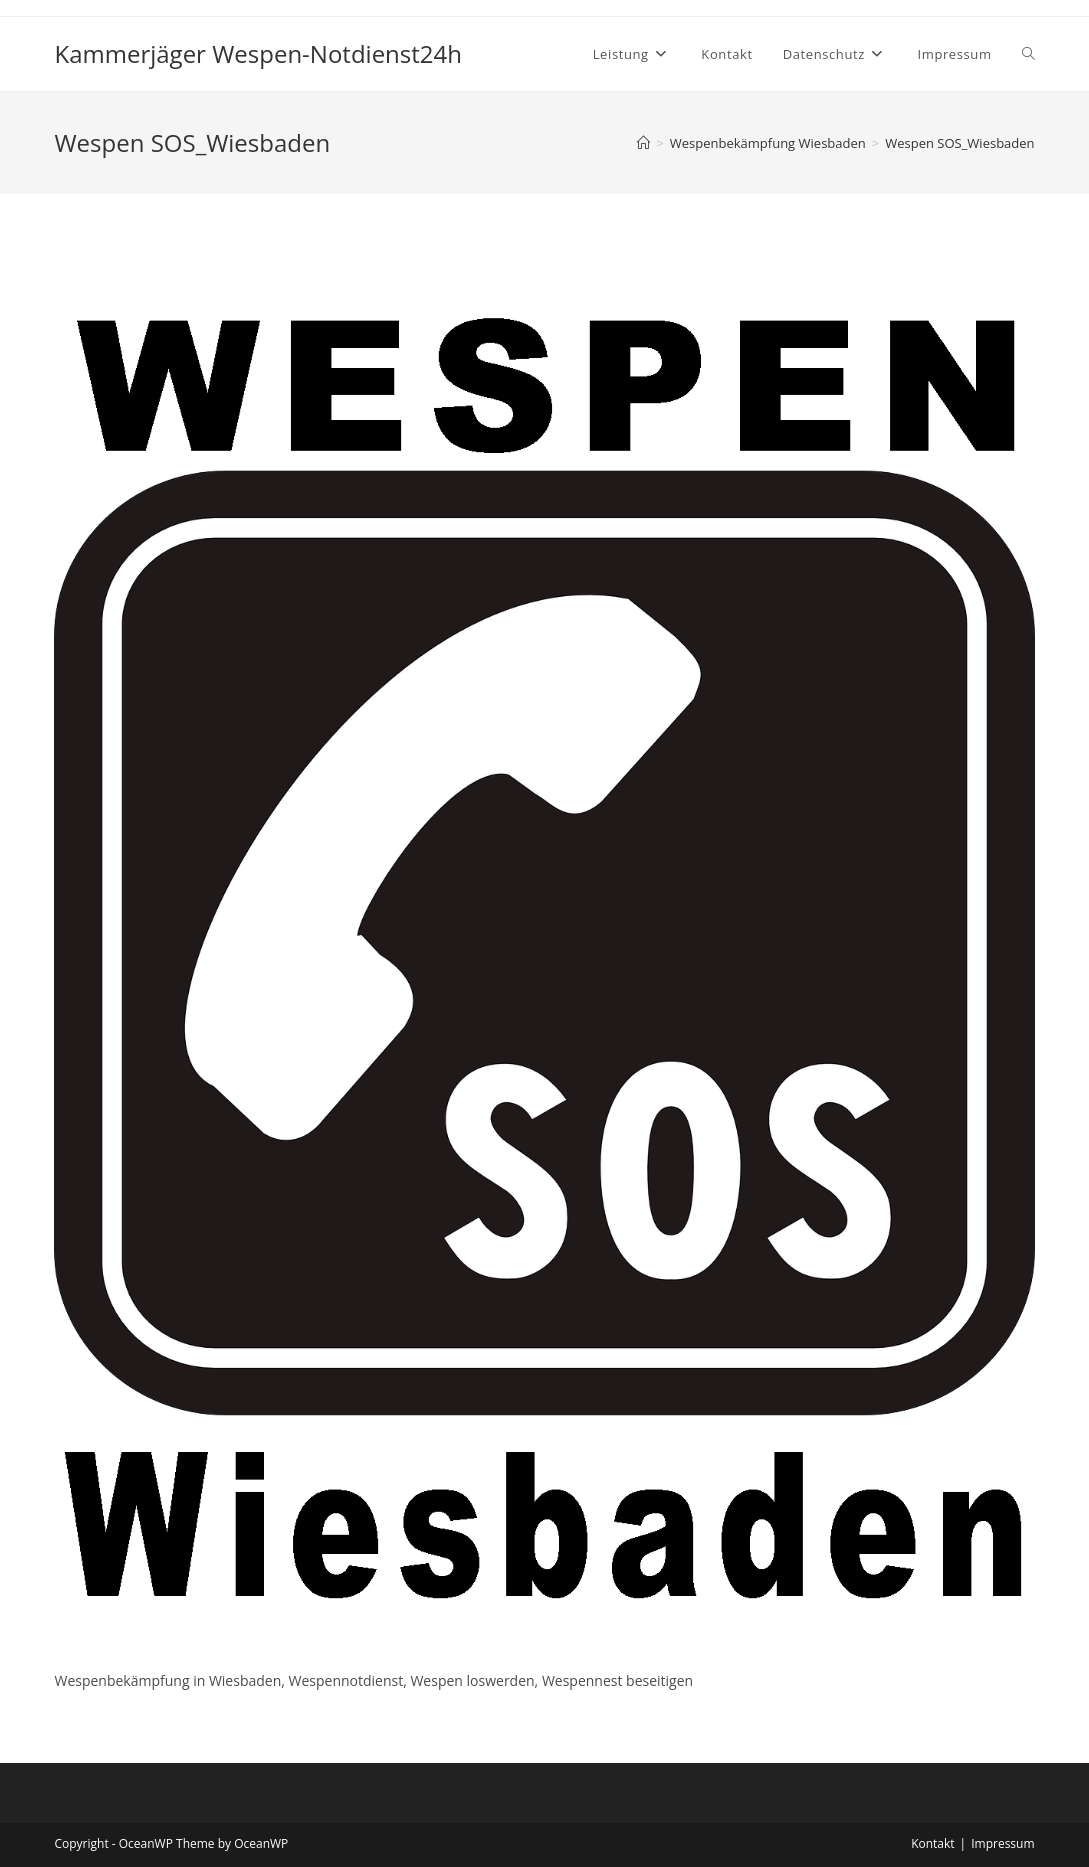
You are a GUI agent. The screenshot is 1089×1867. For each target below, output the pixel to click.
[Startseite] (643, 143)
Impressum (1002, 1843)
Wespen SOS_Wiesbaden (959, 143)
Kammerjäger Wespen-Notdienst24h (258, 53)
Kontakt (932, 1843)
